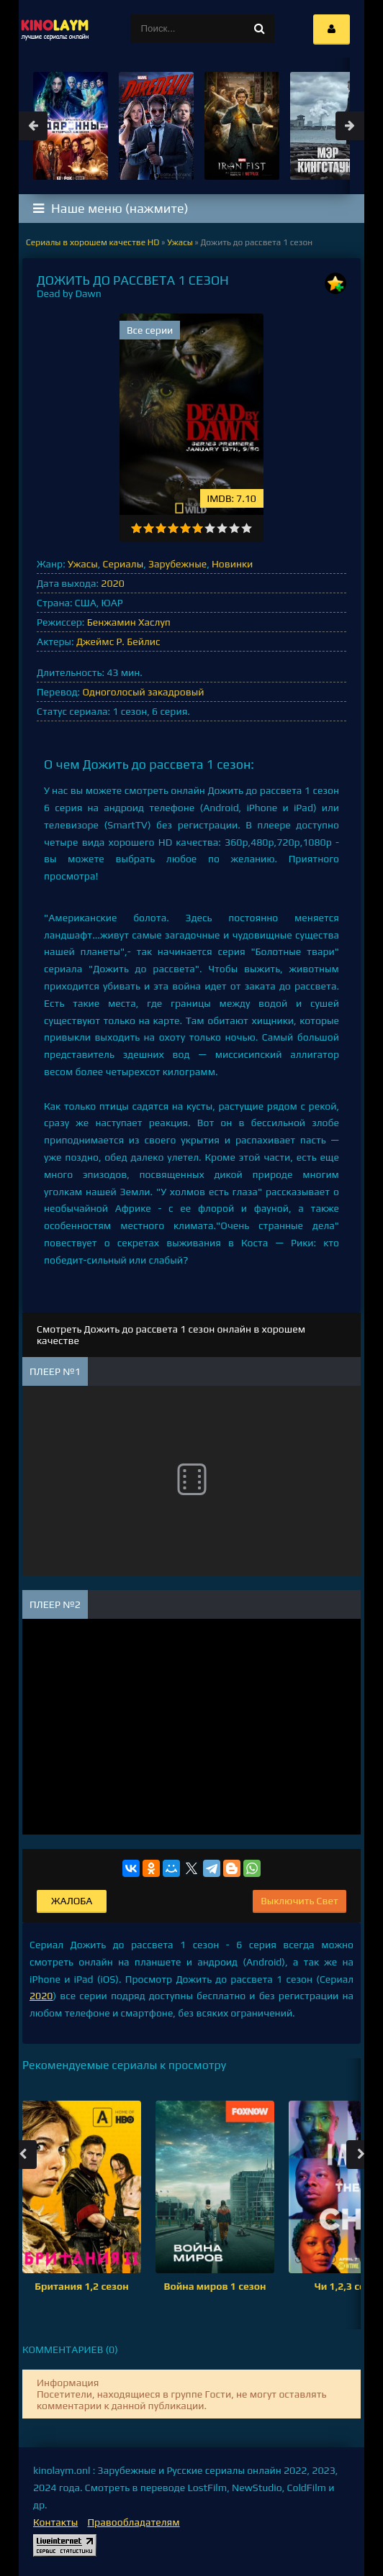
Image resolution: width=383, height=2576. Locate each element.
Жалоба (71, 1900)
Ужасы (83, 564)
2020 (112, 583)
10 (246, 528)
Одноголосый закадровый (143, 692)
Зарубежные (177, 564)
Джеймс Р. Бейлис (118, 641)
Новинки (232, 564)
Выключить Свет (299, 1900)
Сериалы (123, 564)
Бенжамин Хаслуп (129, 622)
